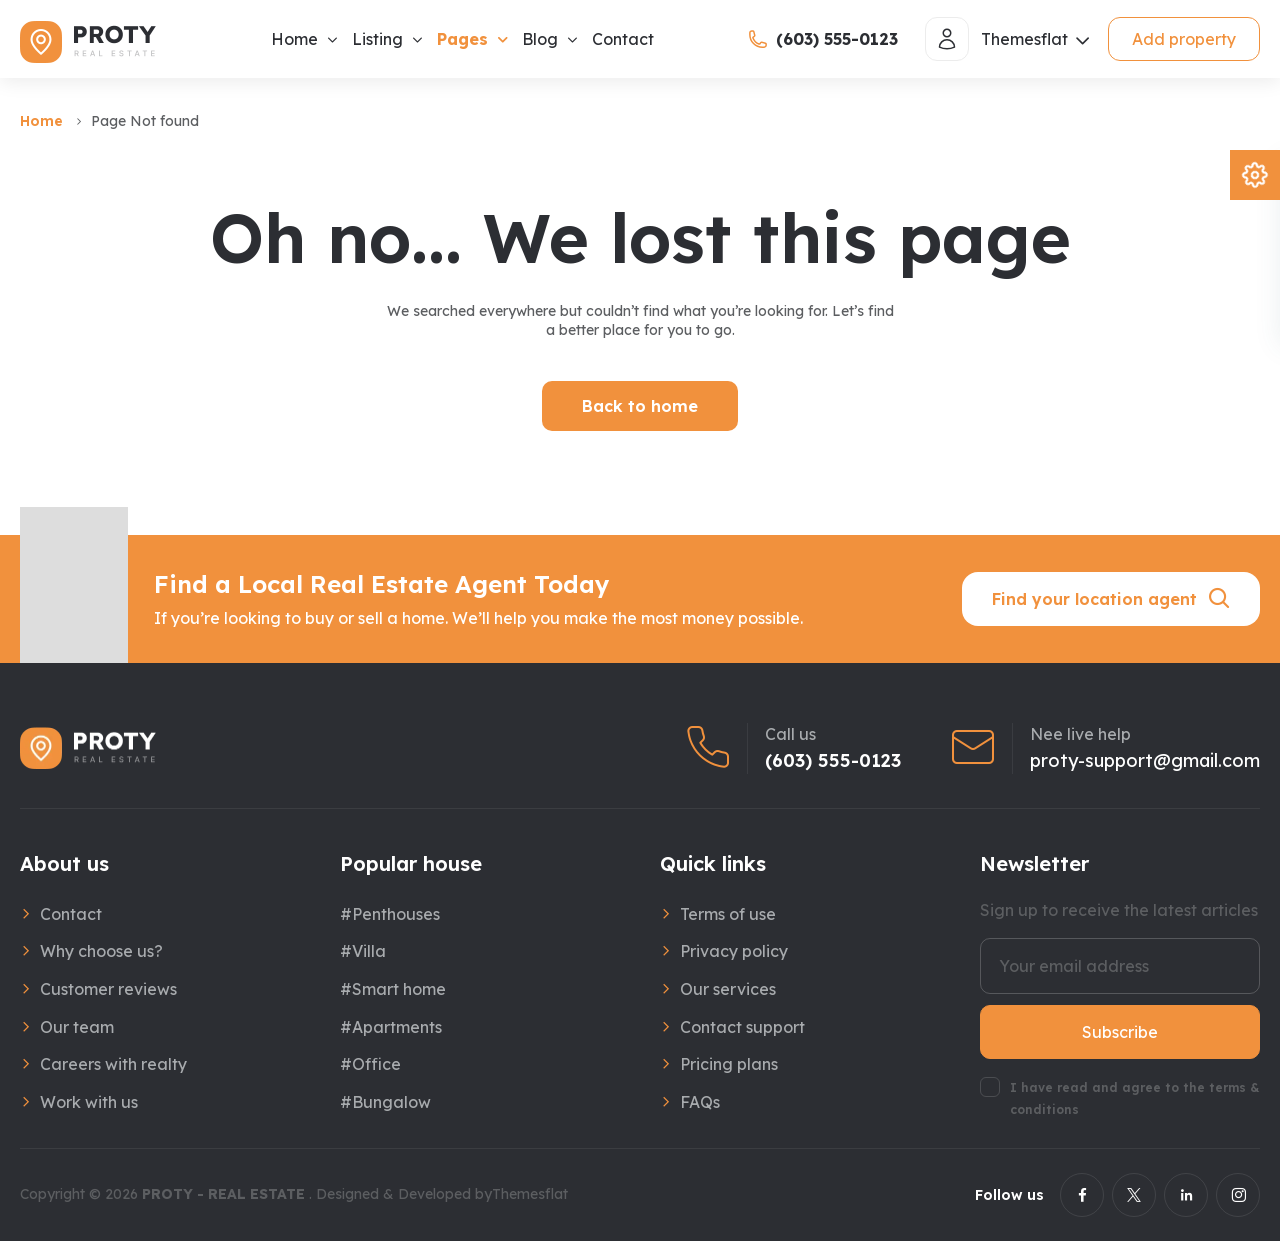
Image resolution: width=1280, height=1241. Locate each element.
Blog (540, 39)
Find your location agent (1111, 599)
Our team (77, 1027)
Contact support (742, 1027)
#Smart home (393, 989)
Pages (462, 39)
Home (294, 39)
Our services (728, 989)
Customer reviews (108, 989)
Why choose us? (101, 951)
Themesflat (530, 1194)
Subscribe (1120, 1032)
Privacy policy (734, 951)
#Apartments (391, 1027)
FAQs (700, 1102)
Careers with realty (113, 1064)
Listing (377, 39)
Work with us (89, 1102)
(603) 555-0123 (833, 761)
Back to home (640, 406)
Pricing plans (729, 1064)
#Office (370, 1064)
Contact (623, 39)
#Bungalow (385, 1102)
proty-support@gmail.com (1145, 761)
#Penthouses (390, 914)
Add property (1184, 39)
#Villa (363, 951)
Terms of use (728, 914)
